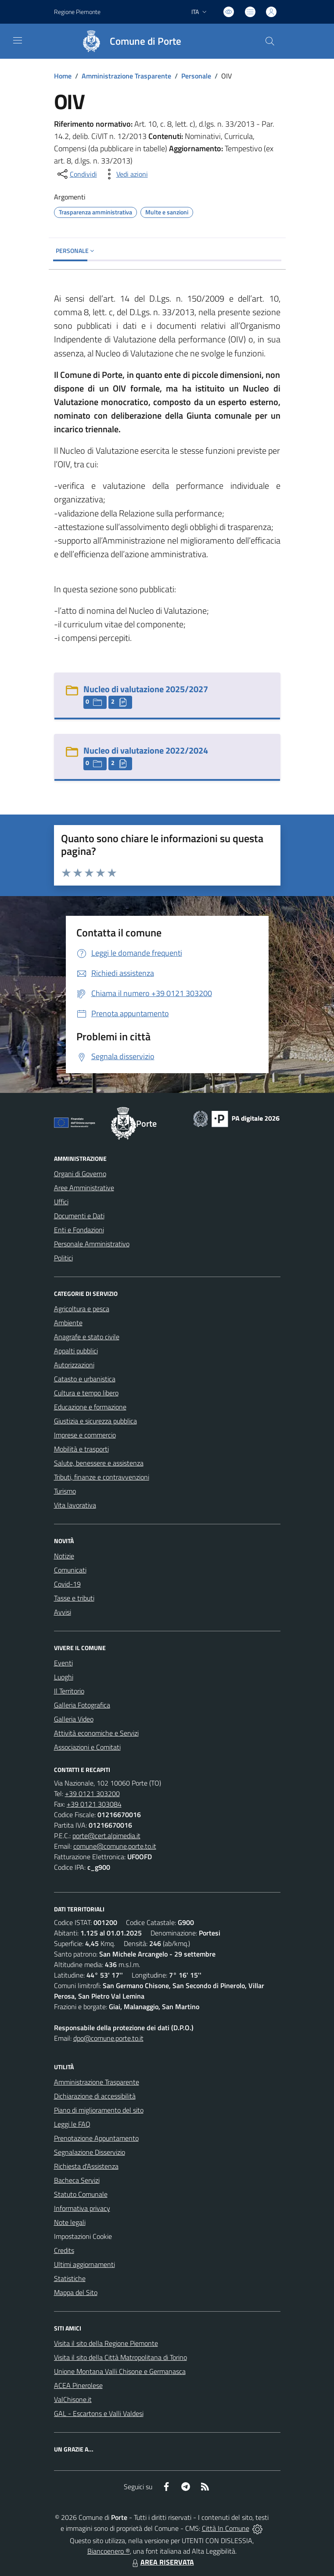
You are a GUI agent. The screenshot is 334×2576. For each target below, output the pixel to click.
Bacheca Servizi (77, 2180)
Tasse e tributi (74, 1598)
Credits (64, 2250)
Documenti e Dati (79, 1215)
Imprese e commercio (85, 1435)
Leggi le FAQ (72, 2124)
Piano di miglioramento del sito (99, 2110)
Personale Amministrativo (91, 1243)
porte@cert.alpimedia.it (106, 1835)
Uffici (61, 1201)
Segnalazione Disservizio (89, 2152)
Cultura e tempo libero (86, 1393)
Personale (196, 76)
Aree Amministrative (84, 1187)
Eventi (63, 1663)
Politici (63, 1257)
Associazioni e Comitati (87, 1747)
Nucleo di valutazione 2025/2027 (145, 689)
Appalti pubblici (76, 1350)
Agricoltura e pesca (81, 1308)
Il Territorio (69, 1691)
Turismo (65, 1491)
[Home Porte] (127, 41)
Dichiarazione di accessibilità (95, 2096)
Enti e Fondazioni (79, 1229)
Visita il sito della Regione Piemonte (106, 2343)
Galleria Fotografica (82, 1705)
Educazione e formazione (90, 1407)
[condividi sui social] (76, 174)
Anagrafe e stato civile (86, 1336)
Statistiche (70, 2278)
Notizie (64, 1556)
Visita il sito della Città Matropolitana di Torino (120, 2357)
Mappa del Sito (75, 2292)
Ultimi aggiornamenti (84, 2264)
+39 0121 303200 (92, 1793)
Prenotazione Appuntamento (96, 2138)
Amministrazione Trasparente (126, 76)
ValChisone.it (73, 2399)
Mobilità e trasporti (81, 1449)
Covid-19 (67, 1584)
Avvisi (62, 1612)
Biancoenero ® (108, 2551)
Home (63, 76)
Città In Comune (225, 2528)
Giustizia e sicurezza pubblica (95, 1421)
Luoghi (63, 1677)
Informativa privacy (82, 2208)
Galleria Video (73, 1719)
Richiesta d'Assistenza (86, 2166)
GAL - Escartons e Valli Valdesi (99, 2413)
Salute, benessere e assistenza (99, 1463)
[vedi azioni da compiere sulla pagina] (125, 174)
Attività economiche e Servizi (96, 1733)
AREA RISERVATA (162, 2562)
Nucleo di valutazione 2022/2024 (145, 750)
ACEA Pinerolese (78, 2385)
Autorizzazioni (74, 1364)
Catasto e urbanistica (84, 1378)
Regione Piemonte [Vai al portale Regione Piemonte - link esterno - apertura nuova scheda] (77, 11)
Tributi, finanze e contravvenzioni (101, 1477)
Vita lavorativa (75, 1505)
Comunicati (70, 1570)
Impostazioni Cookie (83, 2236)
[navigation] (17, 40)
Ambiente (68, 1322)
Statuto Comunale (81, 2194)
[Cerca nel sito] (269, 41)
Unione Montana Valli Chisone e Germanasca (120, 2371)
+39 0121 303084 (94, 1804)
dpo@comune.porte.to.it (108, 2038)
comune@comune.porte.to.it (114, 1846)
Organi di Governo (80, 1173)
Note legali (70, 2222)
